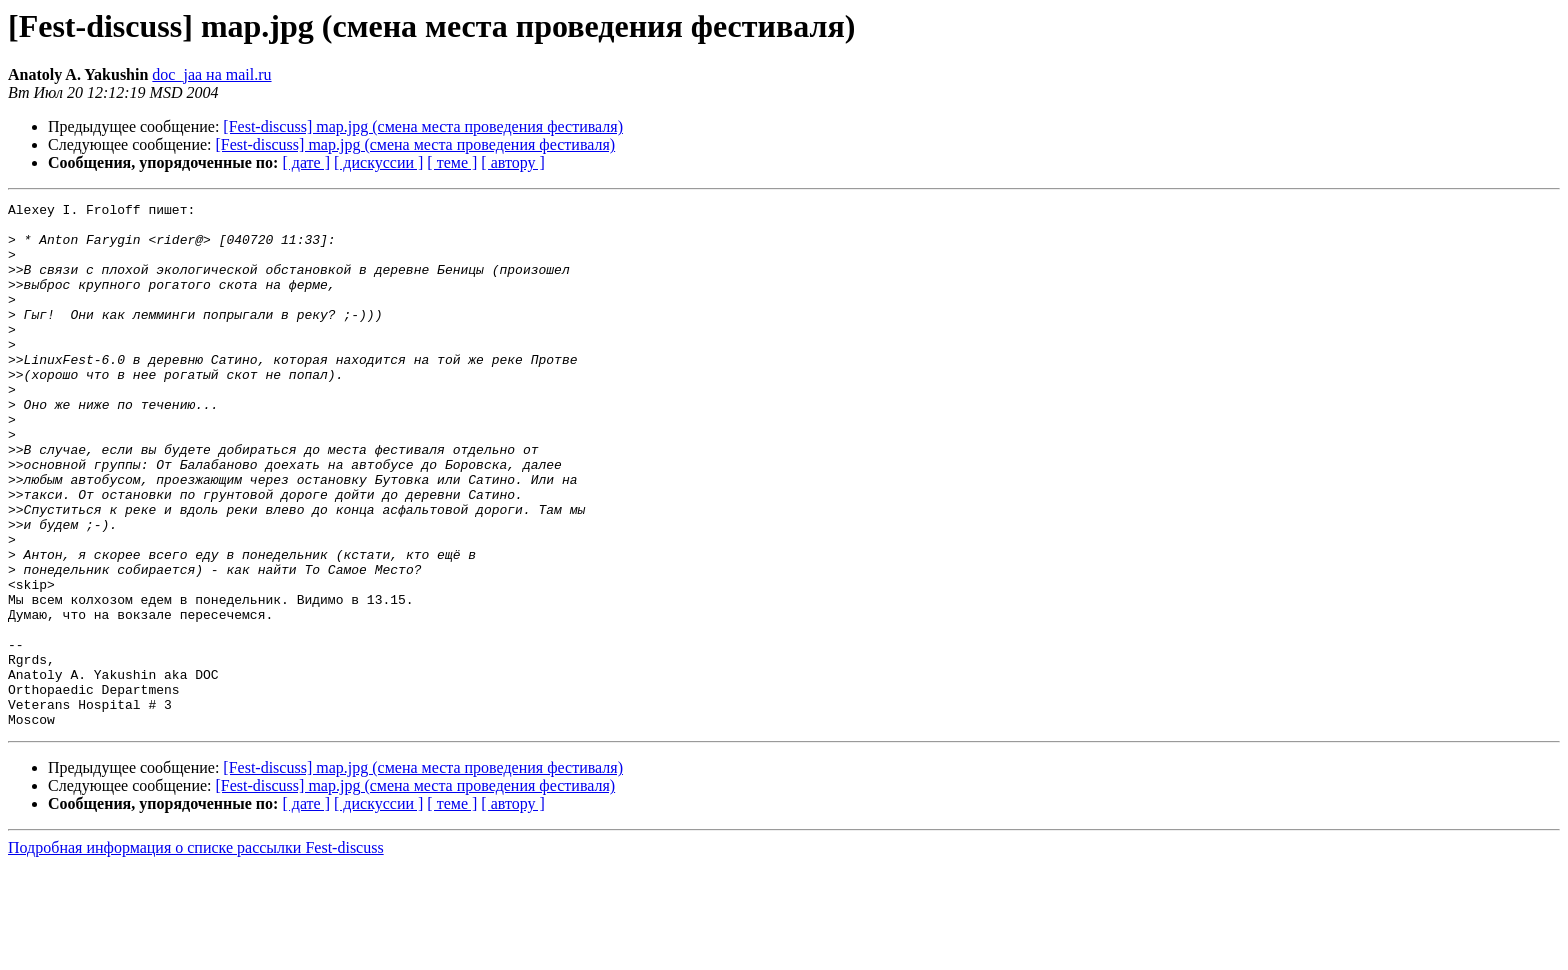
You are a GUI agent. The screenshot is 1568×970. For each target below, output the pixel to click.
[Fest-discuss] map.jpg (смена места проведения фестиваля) (423, 126)
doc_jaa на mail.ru (211, 74)
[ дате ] (306, 162)
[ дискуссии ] (378, 162)
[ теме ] (452, 162)
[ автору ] (512, 162)
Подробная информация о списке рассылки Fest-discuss (196, 952)
